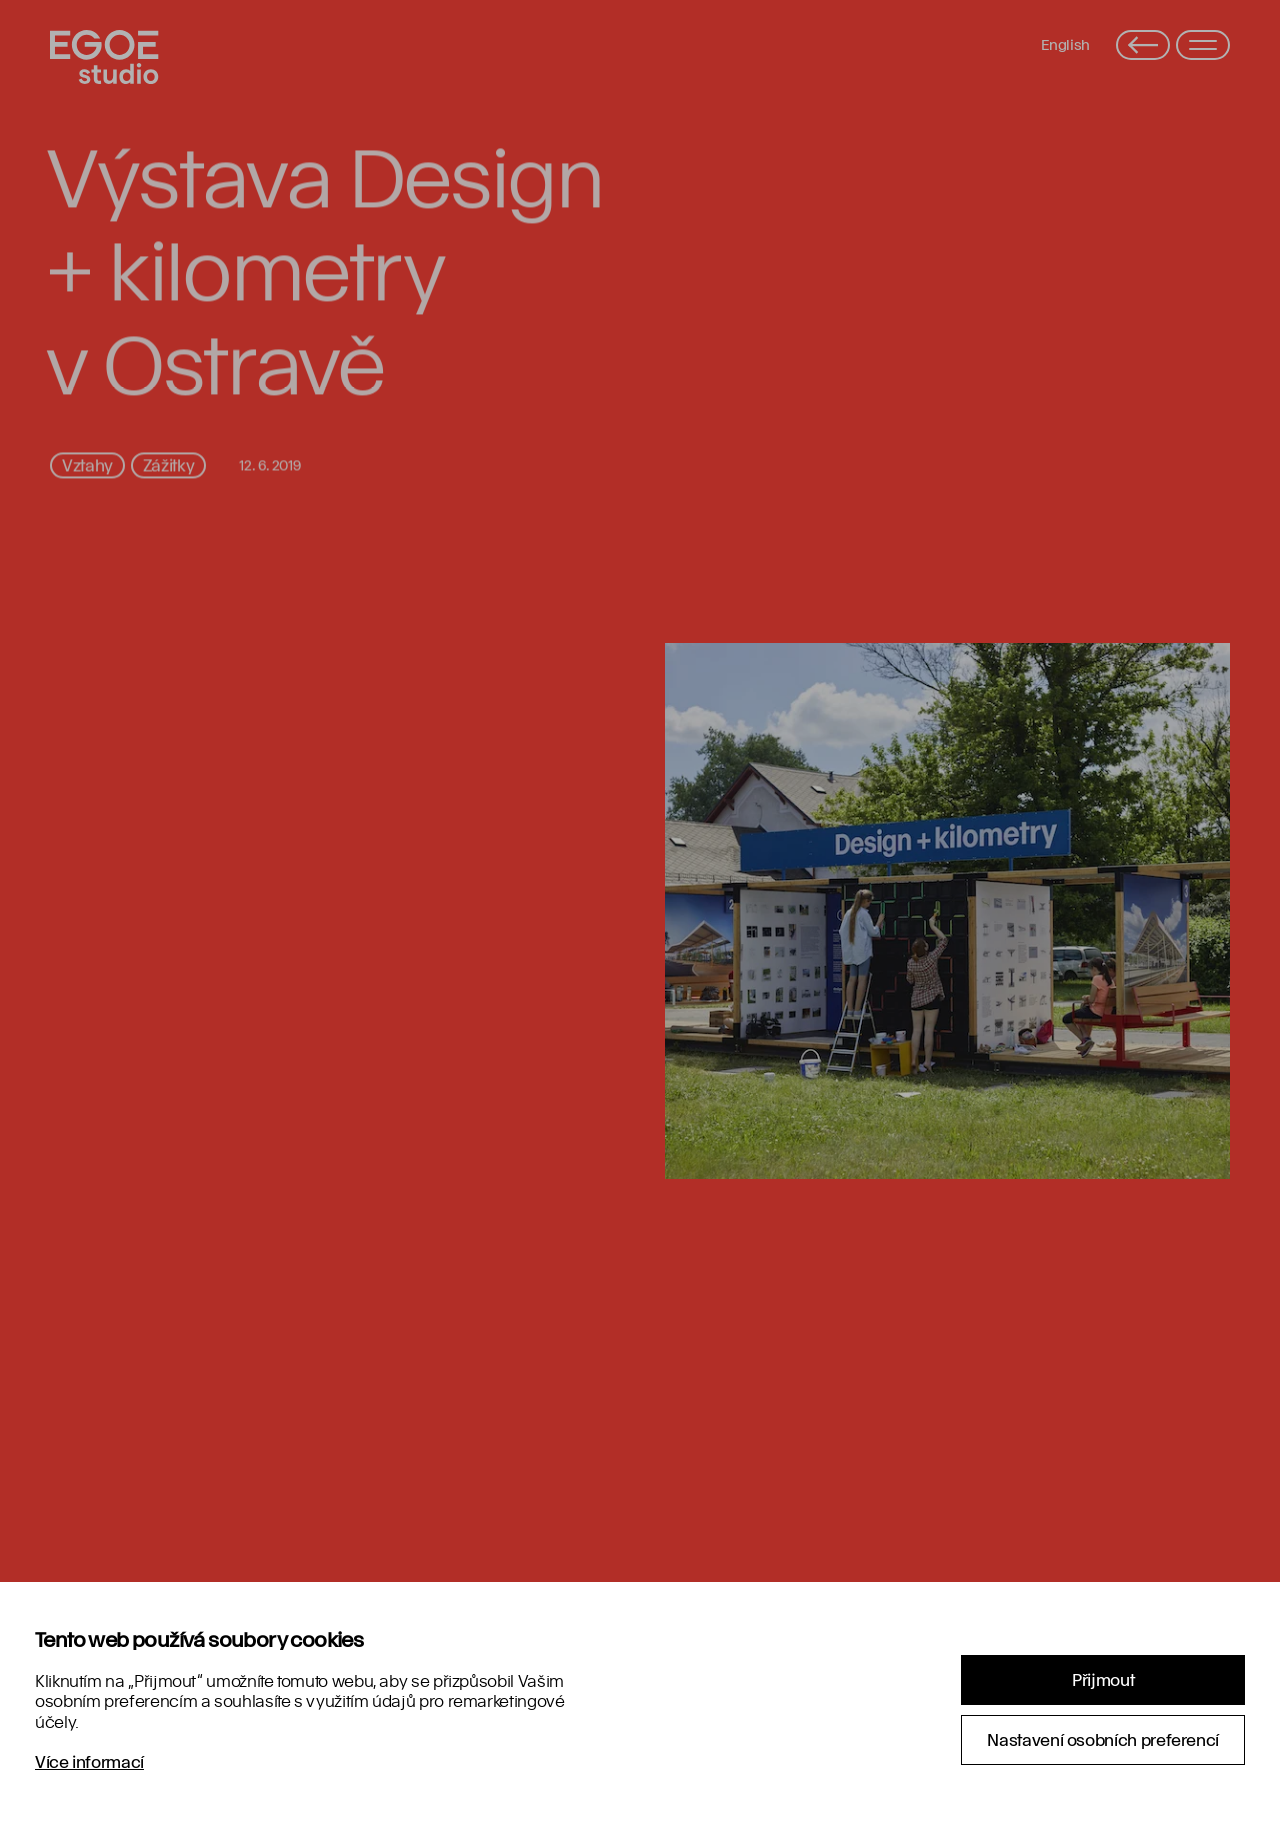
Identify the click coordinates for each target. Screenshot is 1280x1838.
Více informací (89, 1761)
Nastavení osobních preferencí (1103, 1739)
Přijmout (1103, 1679)
